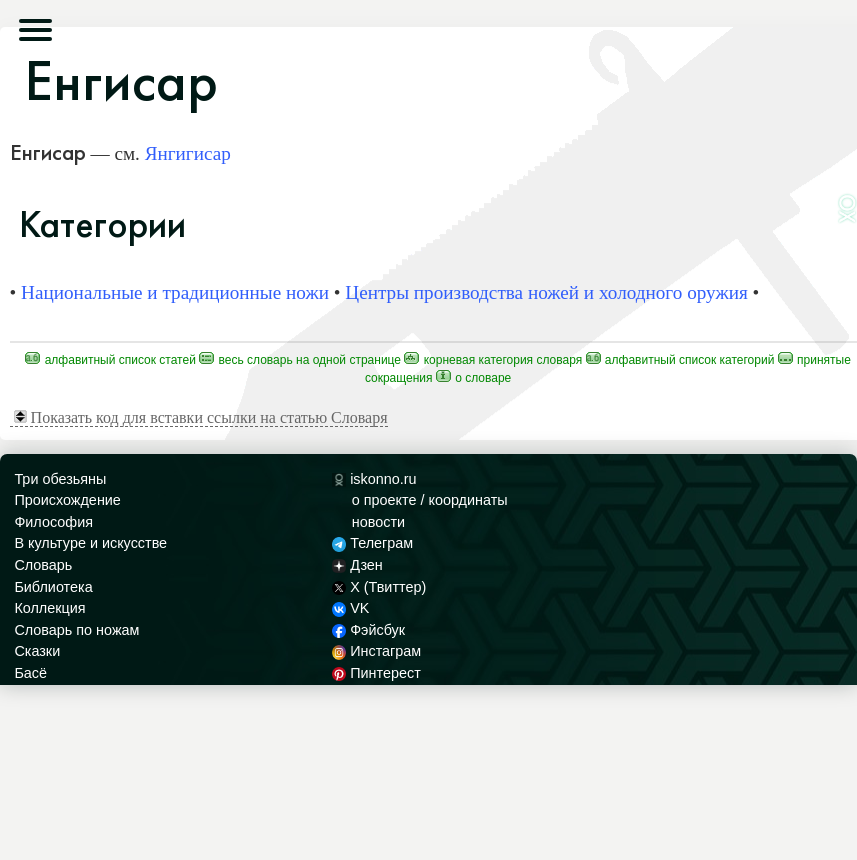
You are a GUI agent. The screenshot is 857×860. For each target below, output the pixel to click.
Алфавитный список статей (110, 360)
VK (351, 608)
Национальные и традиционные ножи (175, 292)
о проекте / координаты (430, 500)
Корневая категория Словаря (493, 360)
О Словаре (473, 378)
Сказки (37, 651)
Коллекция (49, 608)
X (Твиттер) (379, 587)
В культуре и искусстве (90, 543)
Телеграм (372, 543)
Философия (53, 522)
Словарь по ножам (76, 630)
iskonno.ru (374, 479)
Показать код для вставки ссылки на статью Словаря (201, 417)
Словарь (43, 565)
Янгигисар (188, 153)
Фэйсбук (368, 630)
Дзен (357, 565)
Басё (30, 673)
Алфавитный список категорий (680, 360)
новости (378, 522)
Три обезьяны (60, 479)
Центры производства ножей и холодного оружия (546, 292)
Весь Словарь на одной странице (300, 360)
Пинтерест (376, 673)
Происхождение (67, 500)
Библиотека (53, 587)
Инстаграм (376, 651)
